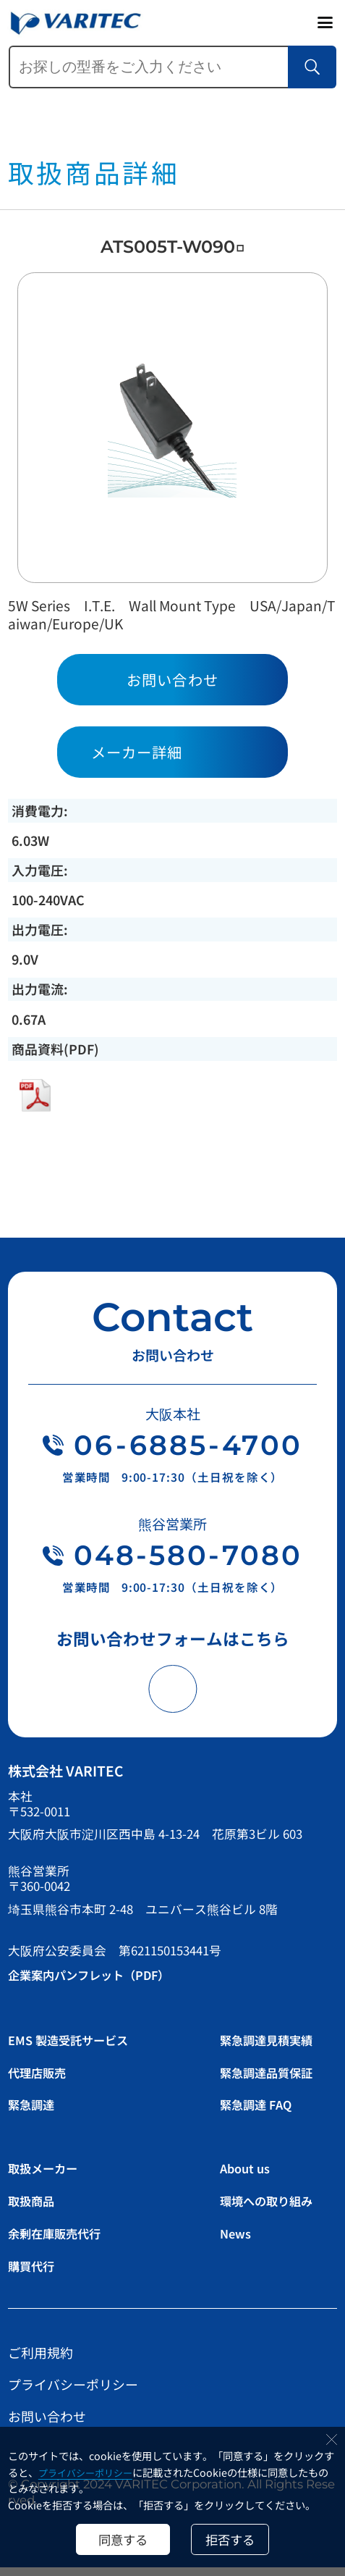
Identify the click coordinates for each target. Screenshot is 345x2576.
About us (247, 2177)
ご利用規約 (41, 2360)
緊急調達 (35, 2112)
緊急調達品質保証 (272, 2080)
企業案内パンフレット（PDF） (99, 1982)
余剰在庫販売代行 (61, 2241)
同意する (119, 2537)
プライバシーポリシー (89, 2468)
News (237, 2241)
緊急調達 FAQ (260, 2112)
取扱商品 (35, 2208)
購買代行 (35, 2274)
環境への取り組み (272, 2208)
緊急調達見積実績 (272, 2048)
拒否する (234, 2537)
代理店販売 (41, 2080)
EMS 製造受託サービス (75, 2048)
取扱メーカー (48, 2177)
